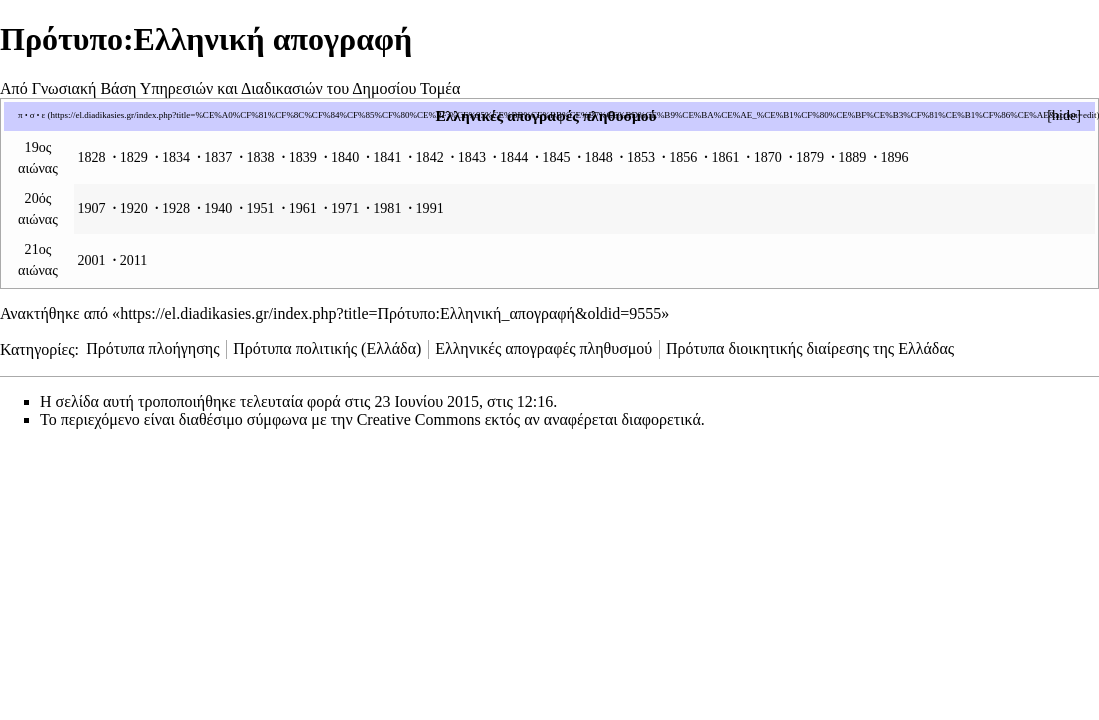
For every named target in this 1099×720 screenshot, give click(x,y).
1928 (176, 208)
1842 (430, 157)
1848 (599, 157)
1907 (91, 208)
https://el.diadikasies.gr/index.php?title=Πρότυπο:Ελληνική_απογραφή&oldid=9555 (390, 313)
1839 (303, 157)
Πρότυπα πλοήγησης (152, 348)
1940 (218, 208)
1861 (725, 157)
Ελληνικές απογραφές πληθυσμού (545, 115)
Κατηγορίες (37, 348)
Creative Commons (419, 419)
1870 (768, 157)
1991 (430, 208)
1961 (303, 208)
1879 (810, 157)
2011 (134, 260)
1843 (472, 157)
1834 (176, 157)
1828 (91, 157)
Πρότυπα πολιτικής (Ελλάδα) (327, 348)
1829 (134, 157)
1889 (852, 157)
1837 (218, 157)
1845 (556, 157)
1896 (894, 157)
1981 (387, 208)
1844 (514, 157)
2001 (91, 260)
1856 (683, 157)
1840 (345, 157)
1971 (345, 208)
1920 (134, 208)
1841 (387, 157)
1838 (260, 157)
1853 (641, 157)
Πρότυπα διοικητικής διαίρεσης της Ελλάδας (810, 348)
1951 (260, 208)
